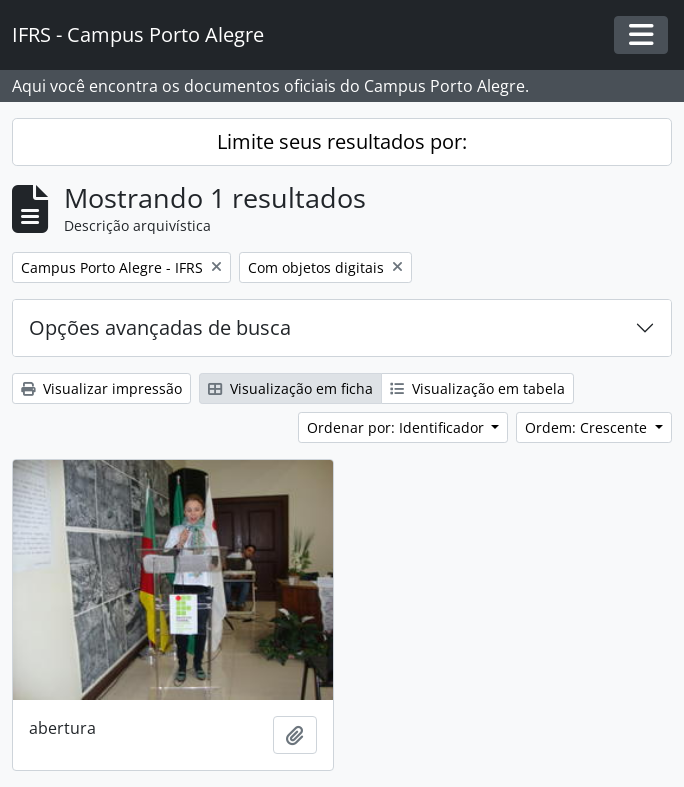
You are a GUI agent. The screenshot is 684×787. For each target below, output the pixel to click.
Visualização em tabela (477, 388)
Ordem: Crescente (588, 427)
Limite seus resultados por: (342, 141)
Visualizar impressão (101, 388)
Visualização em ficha (290, 388)
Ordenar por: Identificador (397, 427)
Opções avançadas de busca (160, 327)
